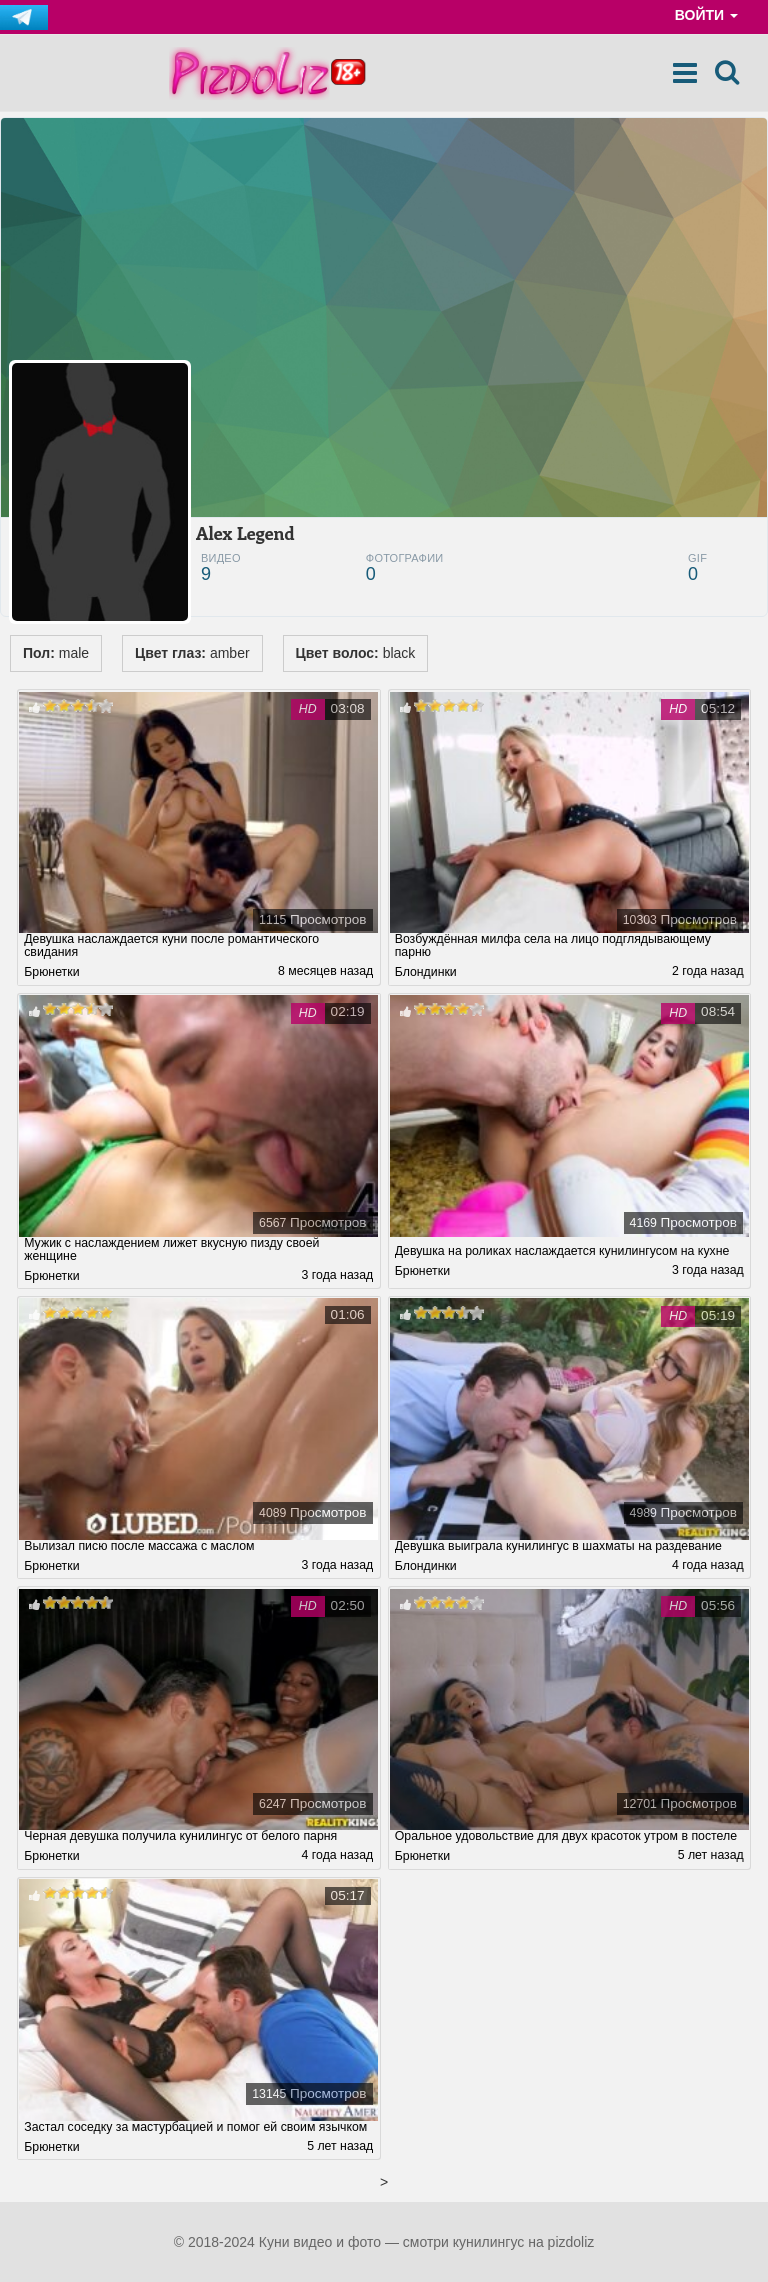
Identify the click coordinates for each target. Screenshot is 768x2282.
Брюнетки (51, 972)
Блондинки (426, 972)
